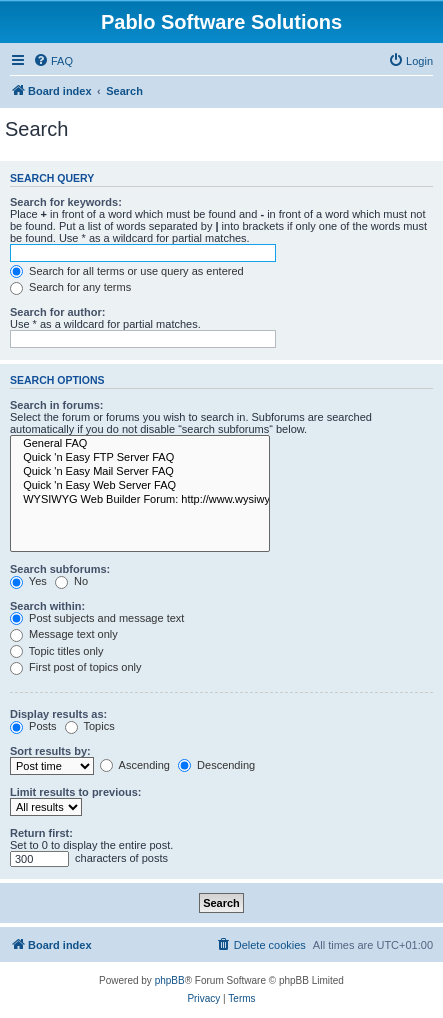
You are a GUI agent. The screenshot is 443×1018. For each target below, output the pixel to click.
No (71, 581)
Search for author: (57, 312)
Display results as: (58, 714)
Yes (28, 581)
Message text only (64, 634)
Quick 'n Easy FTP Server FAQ (140, 458)
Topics (90, 726)
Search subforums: (60, 569)
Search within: (47, 606)
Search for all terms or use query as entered (127, 271)
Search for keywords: (66, 202)
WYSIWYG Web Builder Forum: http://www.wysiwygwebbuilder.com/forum (140, 500)
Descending (216, 765)
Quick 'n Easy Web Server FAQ (140, 486)
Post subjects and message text (97, 618)
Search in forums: (57, 405)
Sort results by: (50, 751)
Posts (33, 726)
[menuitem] (53, 61)
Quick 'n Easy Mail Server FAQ (140, 472)
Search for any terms (70, 287)
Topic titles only (56, 651)
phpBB (170, 980)
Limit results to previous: (75, 792)
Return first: (41, 833)
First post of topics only (76, 667)
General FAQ (140, 444)
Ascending (135, 765)
